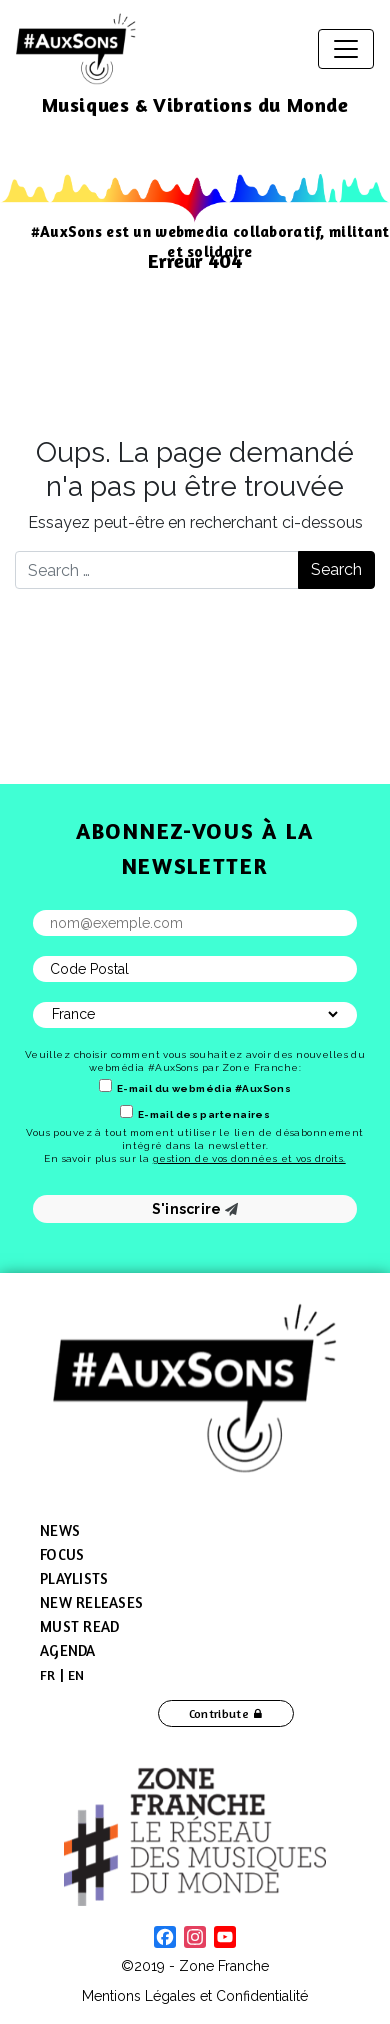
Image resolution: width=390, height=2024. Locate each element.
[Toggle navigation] (346, 49)
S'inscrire (195, 1209)
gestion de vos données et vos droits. (249, 1158)
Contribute (219, 1713)
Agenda (68, 1650)
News (60, 1530)
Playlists (74, 1578)
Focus (62, 1554)
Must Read (79, 1626)
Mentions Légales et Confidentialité (195, 1996)
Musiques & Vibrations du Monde (195, 104)
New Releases (91, 1602)
